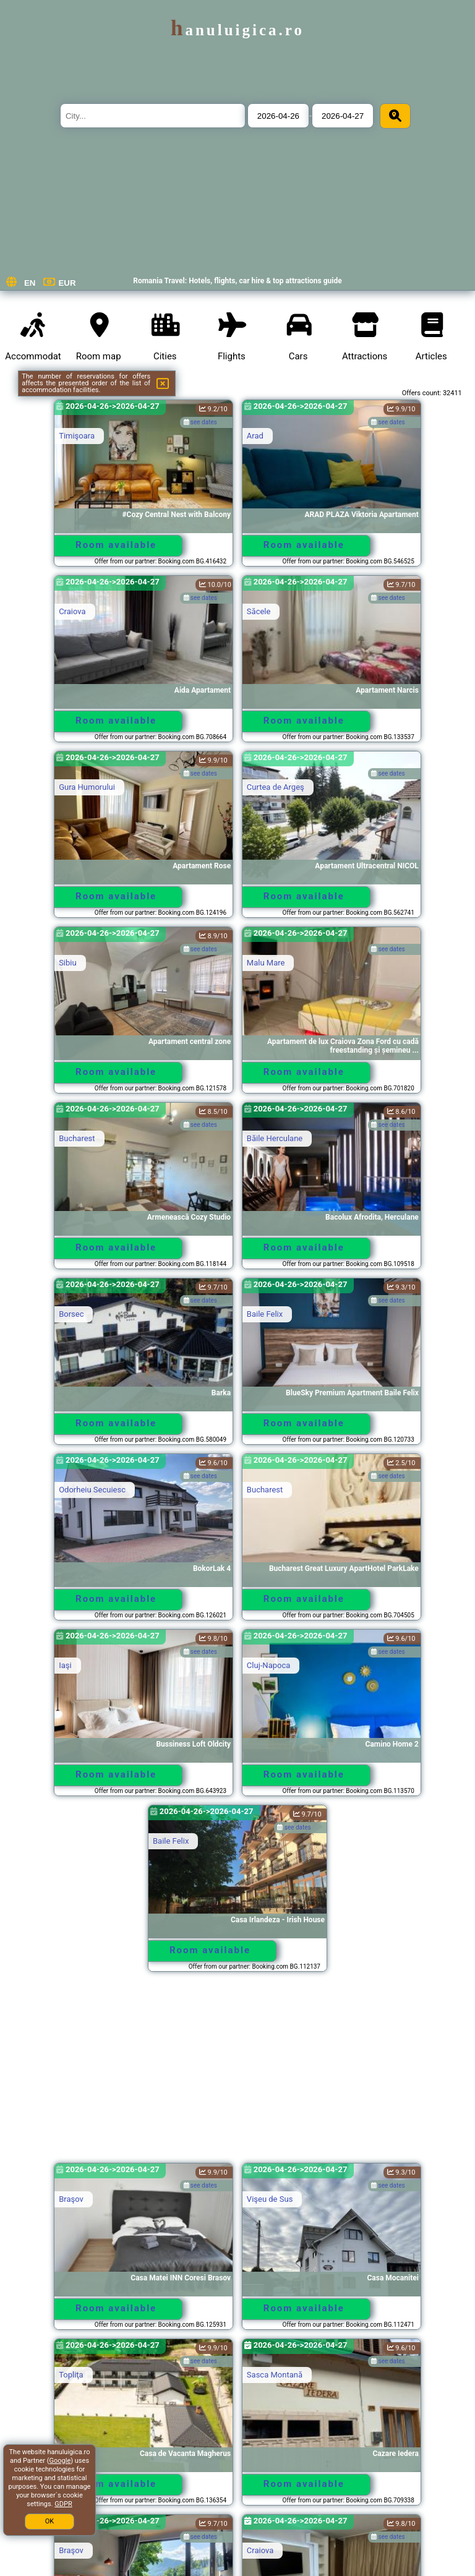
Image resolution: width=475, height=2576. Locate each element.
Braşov (71, 2199)
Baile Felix (265, 1314)
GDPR (63, 2504)
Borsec (71, 1314)
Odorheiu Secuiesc (92, 1489)
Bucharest (77, 1138)
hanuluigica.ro (237, 30)
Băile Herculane (274, 1138)
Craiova (72, 611)
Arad (255, 435)
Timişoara (77, 435)
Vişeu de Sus (270, 2199)
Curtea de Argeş (275, 787)
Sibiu (68, 962)
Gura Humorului (87, 787)
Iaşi (65, 1665)
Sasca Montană (274, 2374)
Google (60, 2461)
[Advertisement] (237, 2073)
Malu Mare (266, 962)
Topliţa (71, 2374)
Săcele (259, 611)
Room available (115, 544)
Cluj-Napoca (268, 1665)
